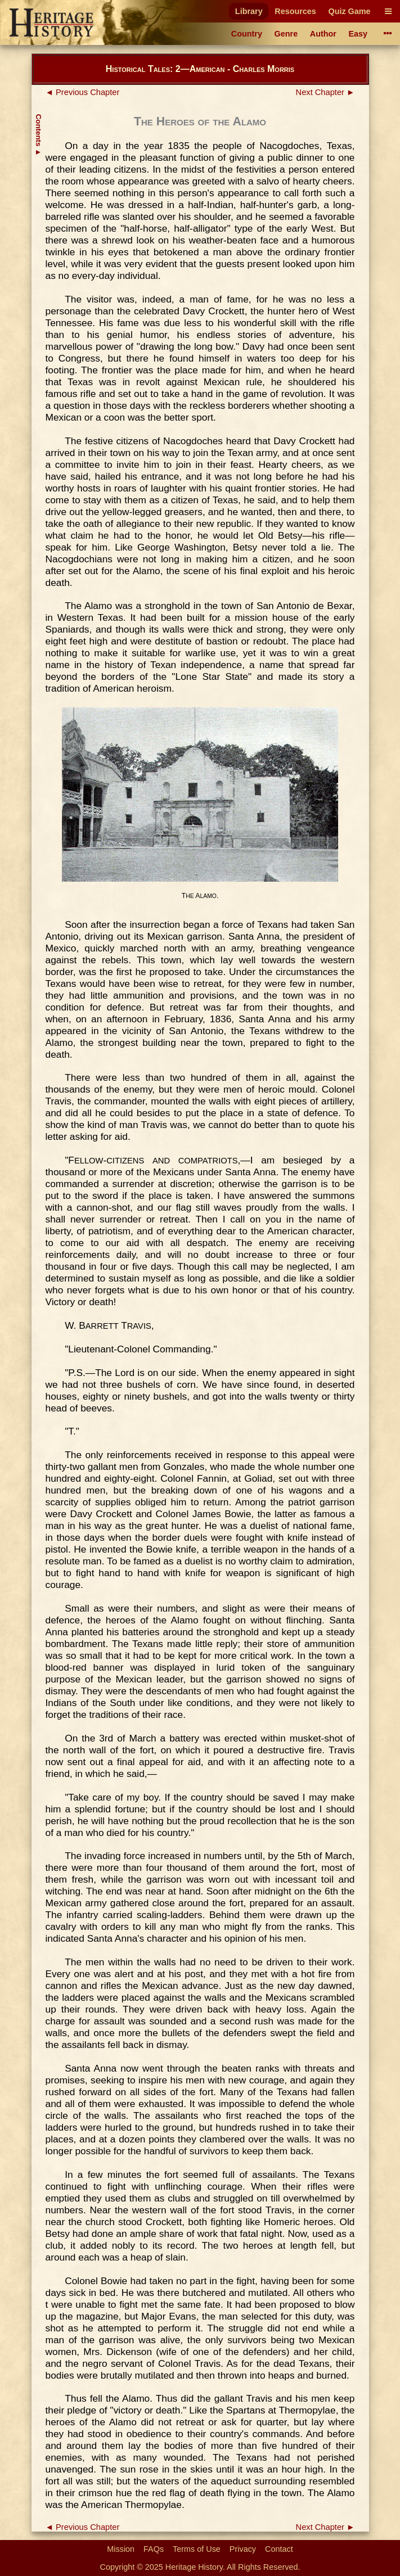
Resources (295, 11)
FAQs (153, 2549)
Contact (279, 2549)
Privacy (243, 2549)
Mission (120, 2549)
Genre (286, 33)
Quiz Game (349, 11)
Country (246, 33)
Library (249, 11)
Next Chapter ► (325, 92)
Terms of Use (197, 2549)
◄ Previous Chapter (83, 92)
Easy (358, 33)
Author (323, 33)
